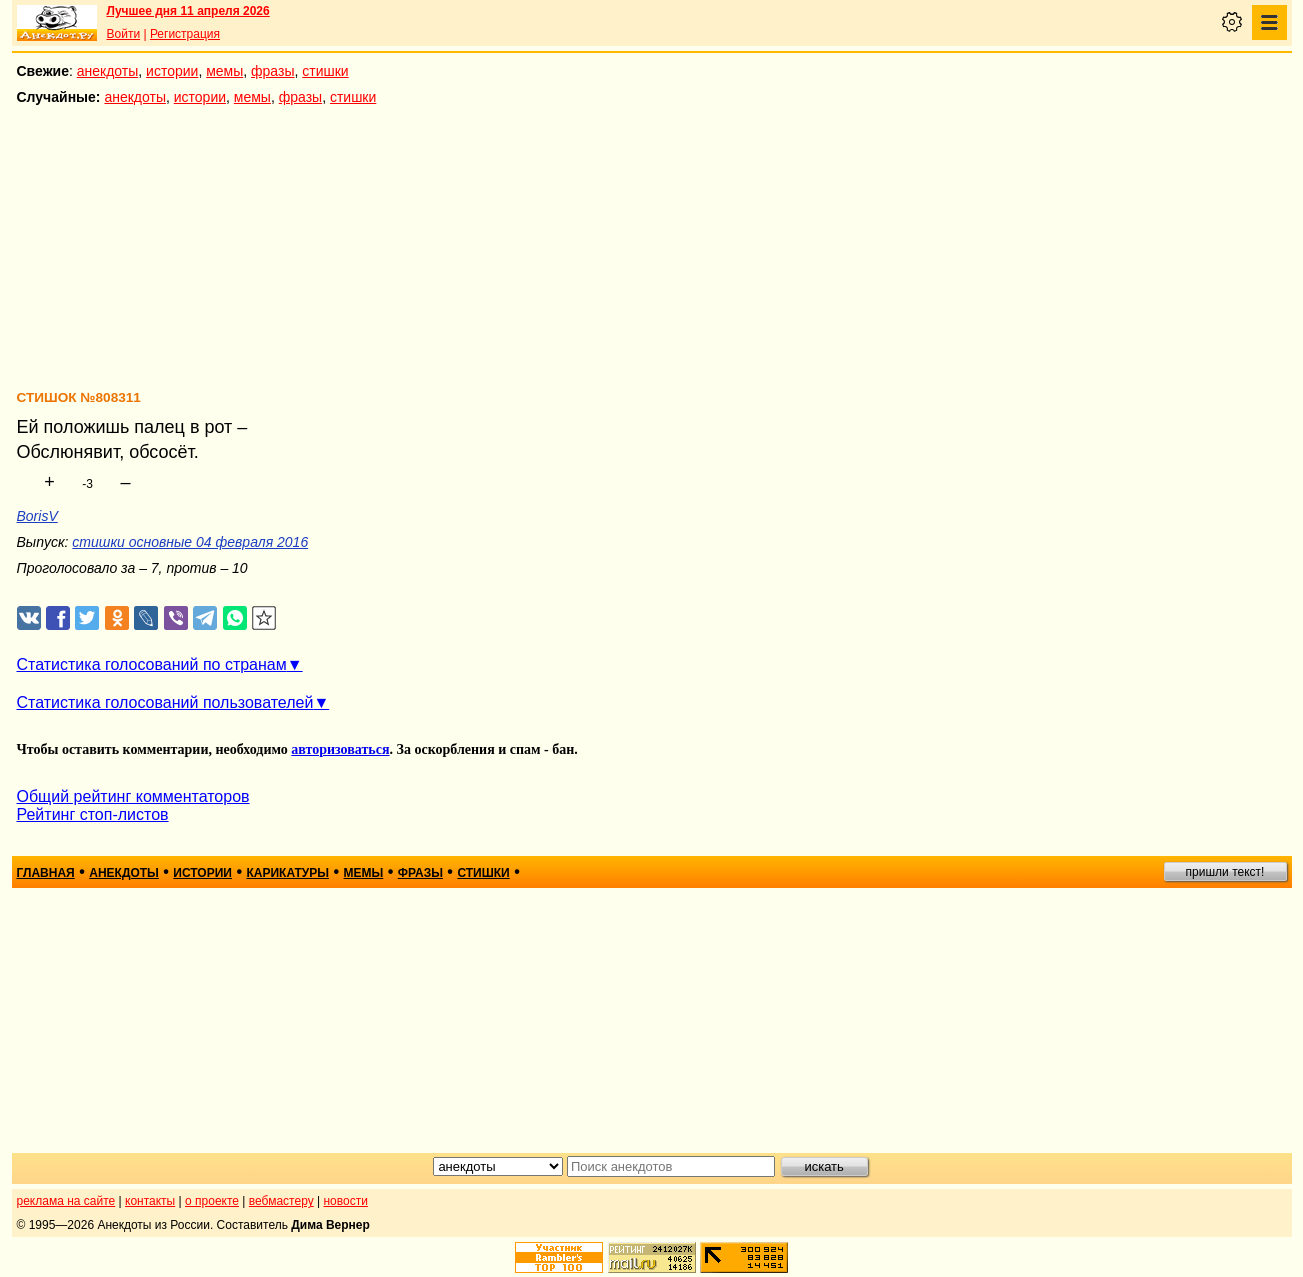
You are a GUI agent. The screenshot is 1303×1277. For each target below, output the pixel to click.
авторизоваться (340, 749)
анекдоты (108, 71)
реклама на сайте (66, 1201)
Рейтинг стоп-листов (93, 814)
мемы (224, 71)
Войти (124, 34)
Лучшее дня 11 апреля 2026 (188, 11)
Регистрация (185, 34)
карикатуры (287, 873)
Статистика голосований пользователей (165, 702)
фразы (272, 71)
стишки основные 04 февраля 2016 (190, 542)
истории (172, 71)
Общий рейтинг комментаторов (133, 796)
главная (46, 873)
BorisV (37, 516)
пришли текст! (1225, 872)
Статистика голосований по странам (152, 664)
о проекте (212, 1201)
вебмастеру (281, 1201)
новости (345, 1201)
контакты (150, 1201)
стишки (325, 71)
